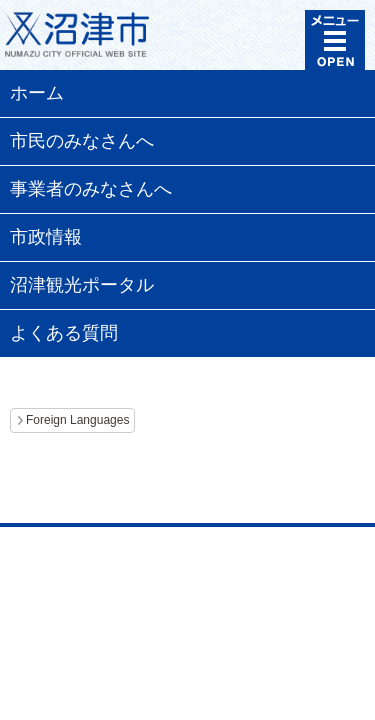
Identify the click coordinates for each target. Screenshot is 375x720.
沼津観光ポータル (82, 285)
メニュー (335, 40)
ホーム (37, 93)
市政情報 (46, 237)
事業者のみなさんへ (91, 189)
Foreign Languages (77, 420)
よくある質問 (64, 333)
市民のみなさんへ (82, 141)
